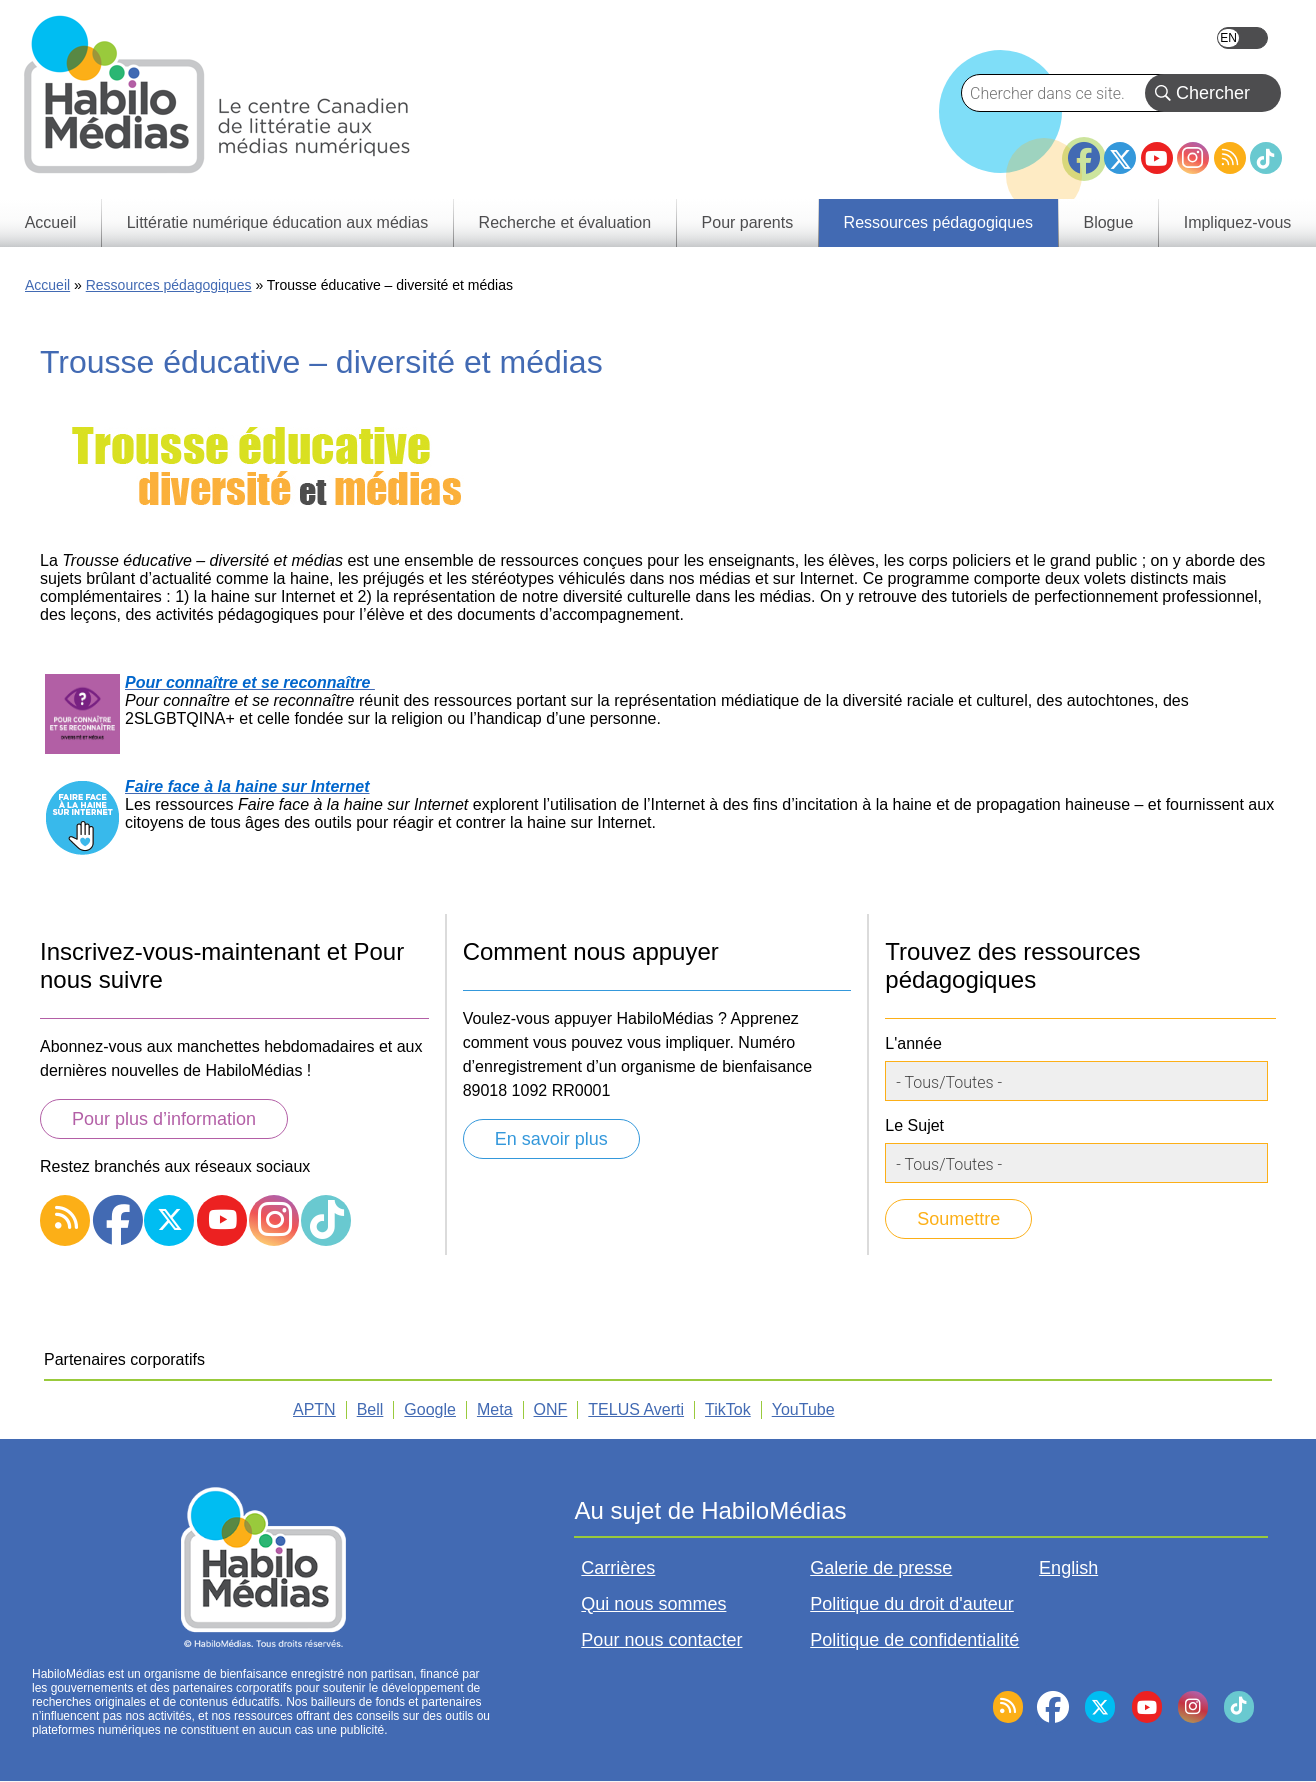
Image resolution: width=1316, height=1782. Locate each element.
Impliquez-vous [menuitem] (1238, 222)
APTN (314, 1409)
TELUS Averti (636, 1409)
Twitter (1120, 158)
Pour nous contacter (661, 1640)
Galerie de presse (881, 1568)
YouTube (1157, 158)
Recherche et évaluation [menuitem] (565, 222)
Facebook (1084, 150)
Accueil (47, 285)
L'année (913, 1043)
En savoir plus (551, 1139)
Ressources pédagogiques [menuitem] (938, 222)
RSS (1230, 158)
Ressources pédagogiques (169, 285)
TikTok (1266, 158)
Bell (370, 1409)
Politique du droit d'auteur (912, 1604)
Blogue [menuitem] (1108, 222)
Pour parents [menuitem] (748, 222)
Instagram (1193, 158)
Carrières (618, 1568)
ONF (551, 1409)
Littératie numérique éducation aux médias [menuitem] (278, 222)
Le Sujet (914, 1125)
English (1242, 38)
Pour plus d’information (164, 1119)
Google (430, 1409)
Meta (495, 1409)
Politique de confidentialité (914, 1640)
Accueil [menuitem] (51, 222)
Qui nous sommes (653, 1604)
